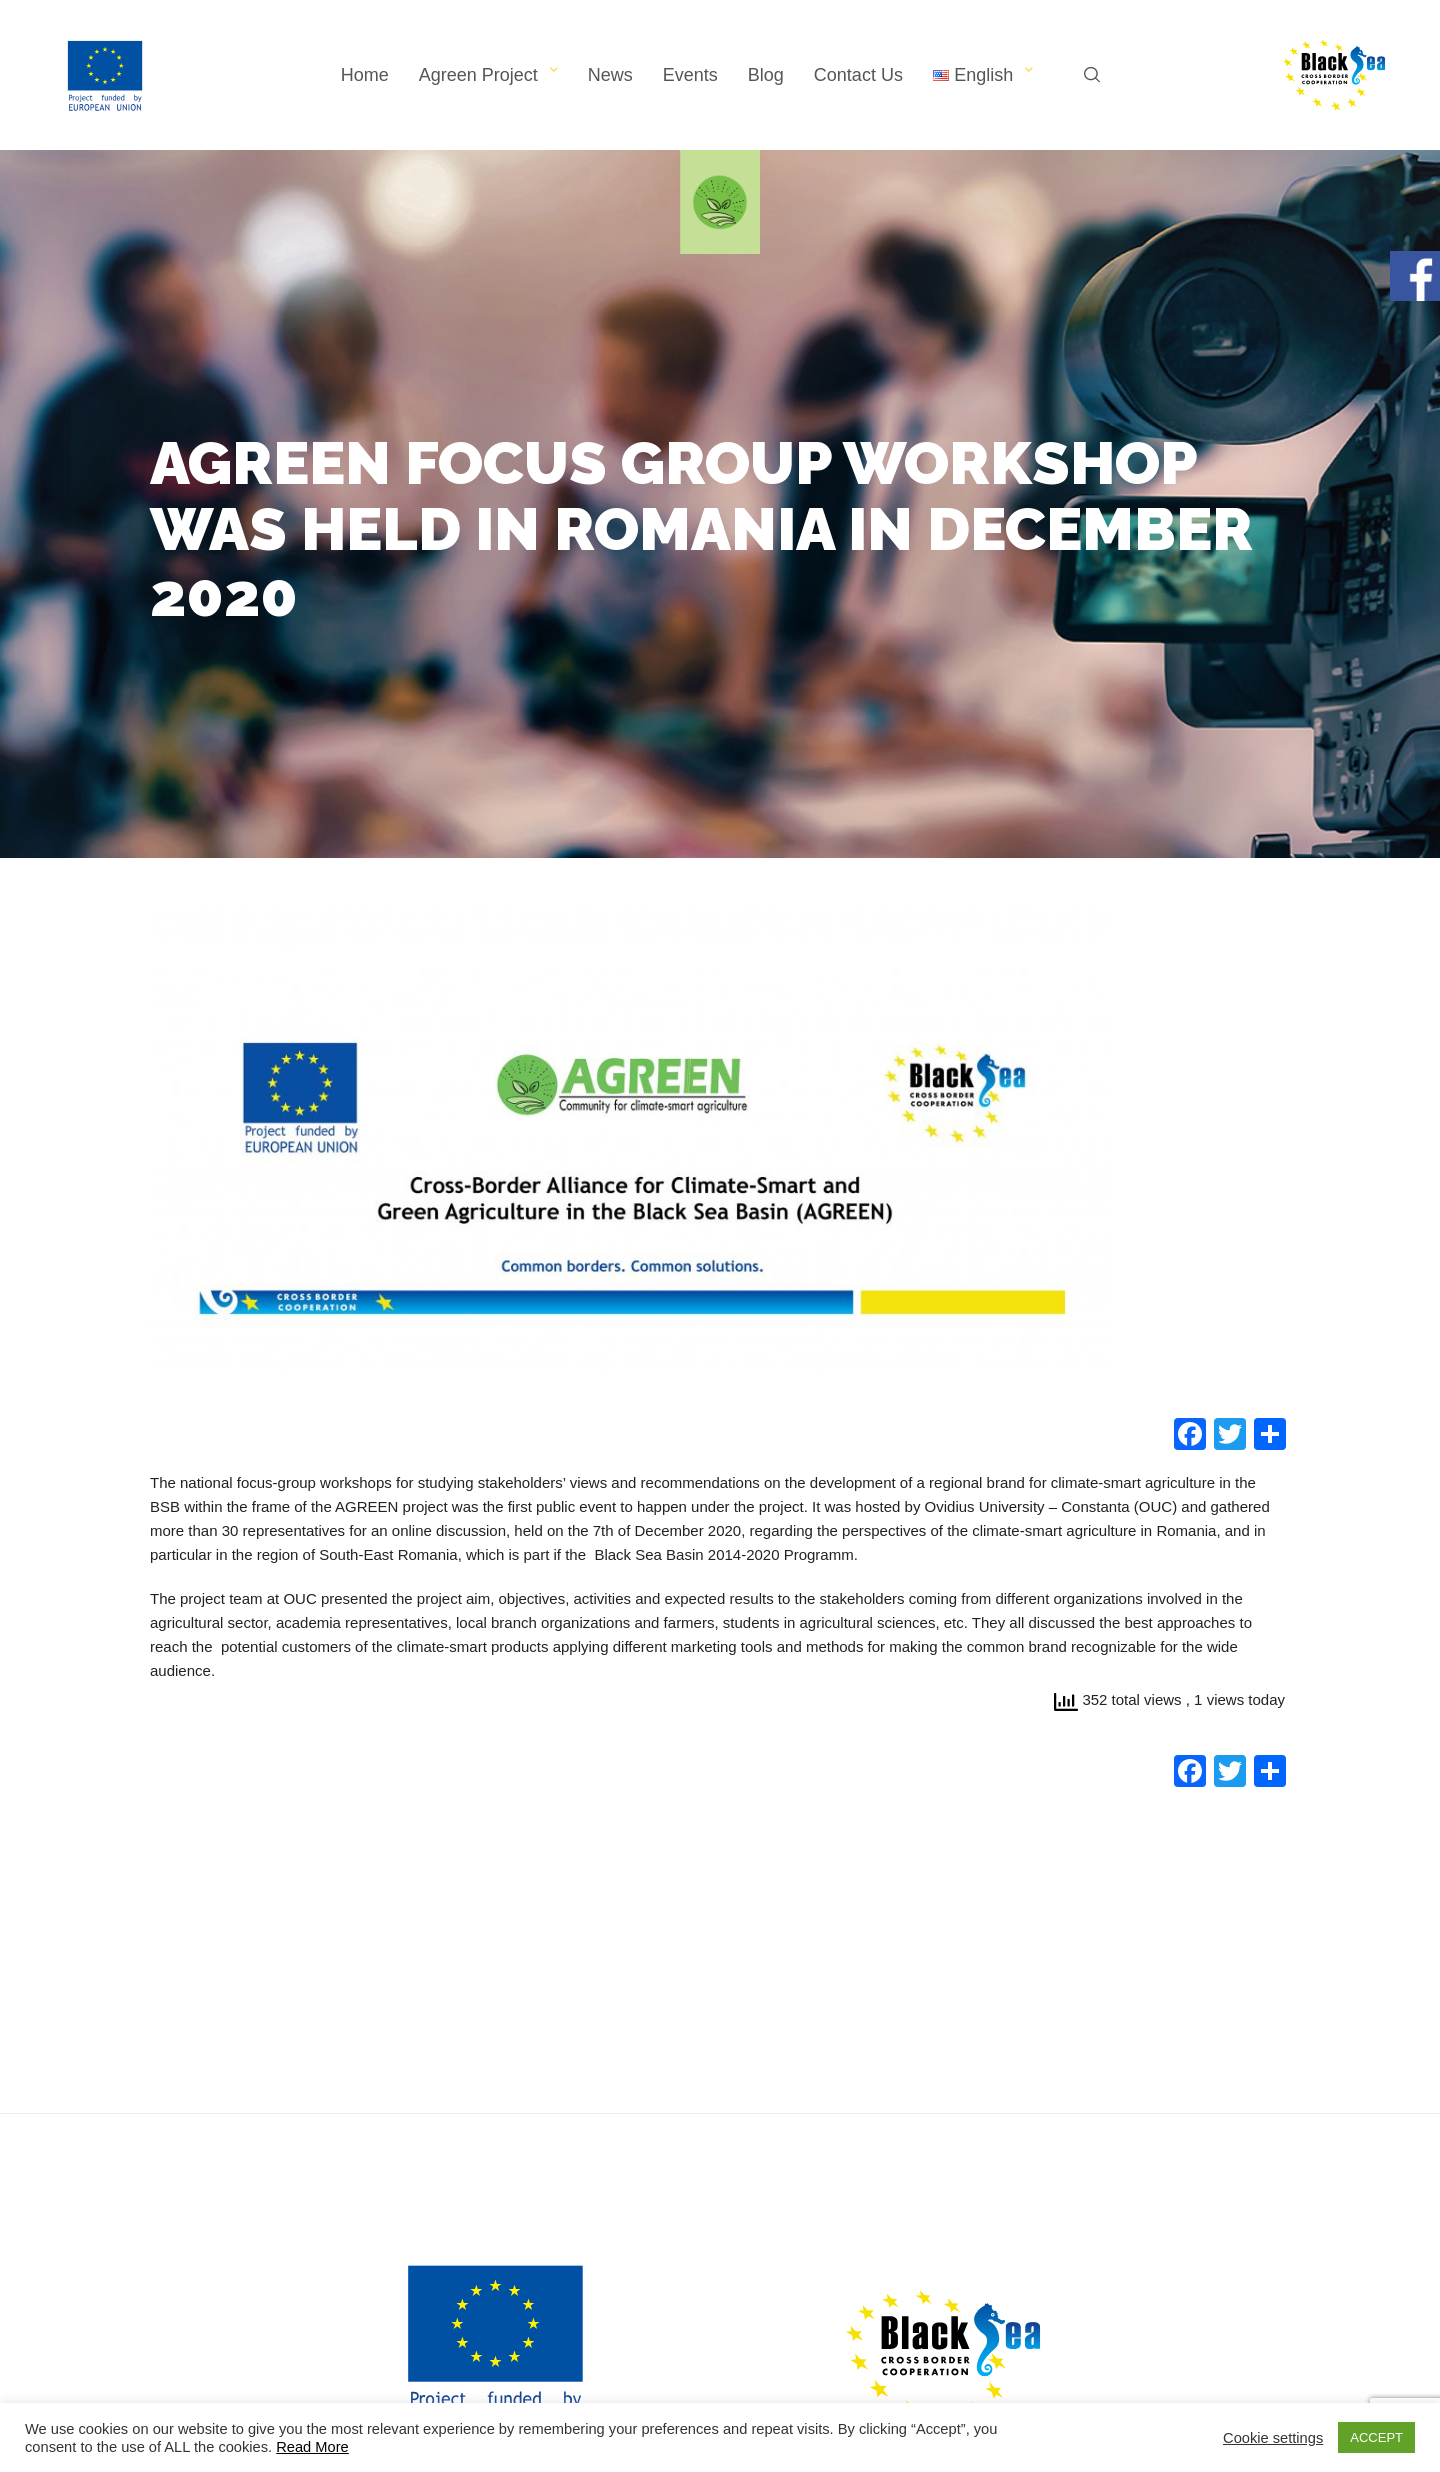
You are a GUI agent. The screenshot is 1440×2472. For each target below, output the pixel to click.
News (610, 75)
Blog (766, 75)
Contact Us (858, 75)
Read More (312, 2447)
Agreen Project (478, 75)
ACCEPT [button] (1376, 2437)
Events (690, 75)
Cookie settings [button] (1273, 2438)
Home (365, 75)
